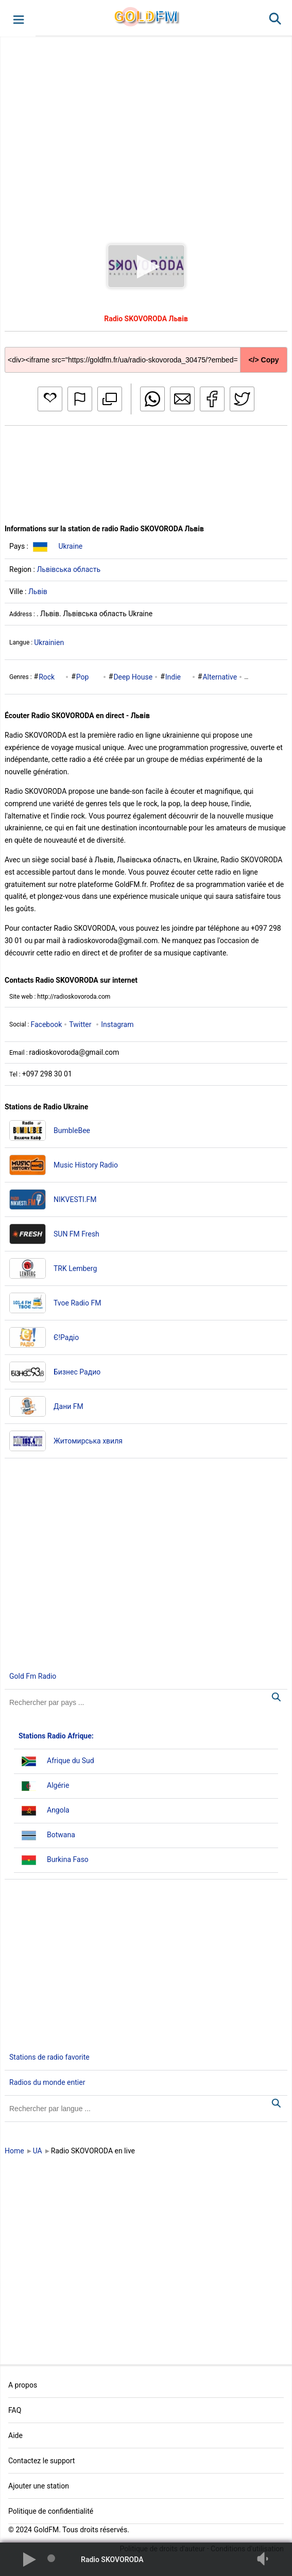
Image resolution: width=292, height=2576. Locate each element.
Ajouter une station (38, 2486)
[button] (18, 19)
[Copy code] (146, 352)
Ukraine (70, 546)
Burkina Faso (68, 1859)
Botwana (61, 1835)
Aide (15, 2435)
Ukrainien (49, 642)
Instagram (117, 1024)
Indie (173, 677)
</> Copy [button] (263, 360)
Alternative (219, 677)
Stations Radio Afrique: (56, 1736)
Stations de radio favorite (49, 2057)
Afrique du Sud (70, 1760)
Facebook (46, 1024)
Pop (82, 677)
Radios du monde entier (47, 2082)
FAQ (14, 2410)
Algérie (58, 1785)
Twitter (80, 1024)
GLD (146, 16)
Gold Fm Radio (32, 1676)
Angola (58, 1810)
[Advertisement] (146, 131)
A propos (22, 2385)
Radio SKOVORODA (112, 2559)
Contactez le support (41, 2461)
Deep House (132, 677)
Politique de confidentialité (50, 2511)
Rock (47, 677)
